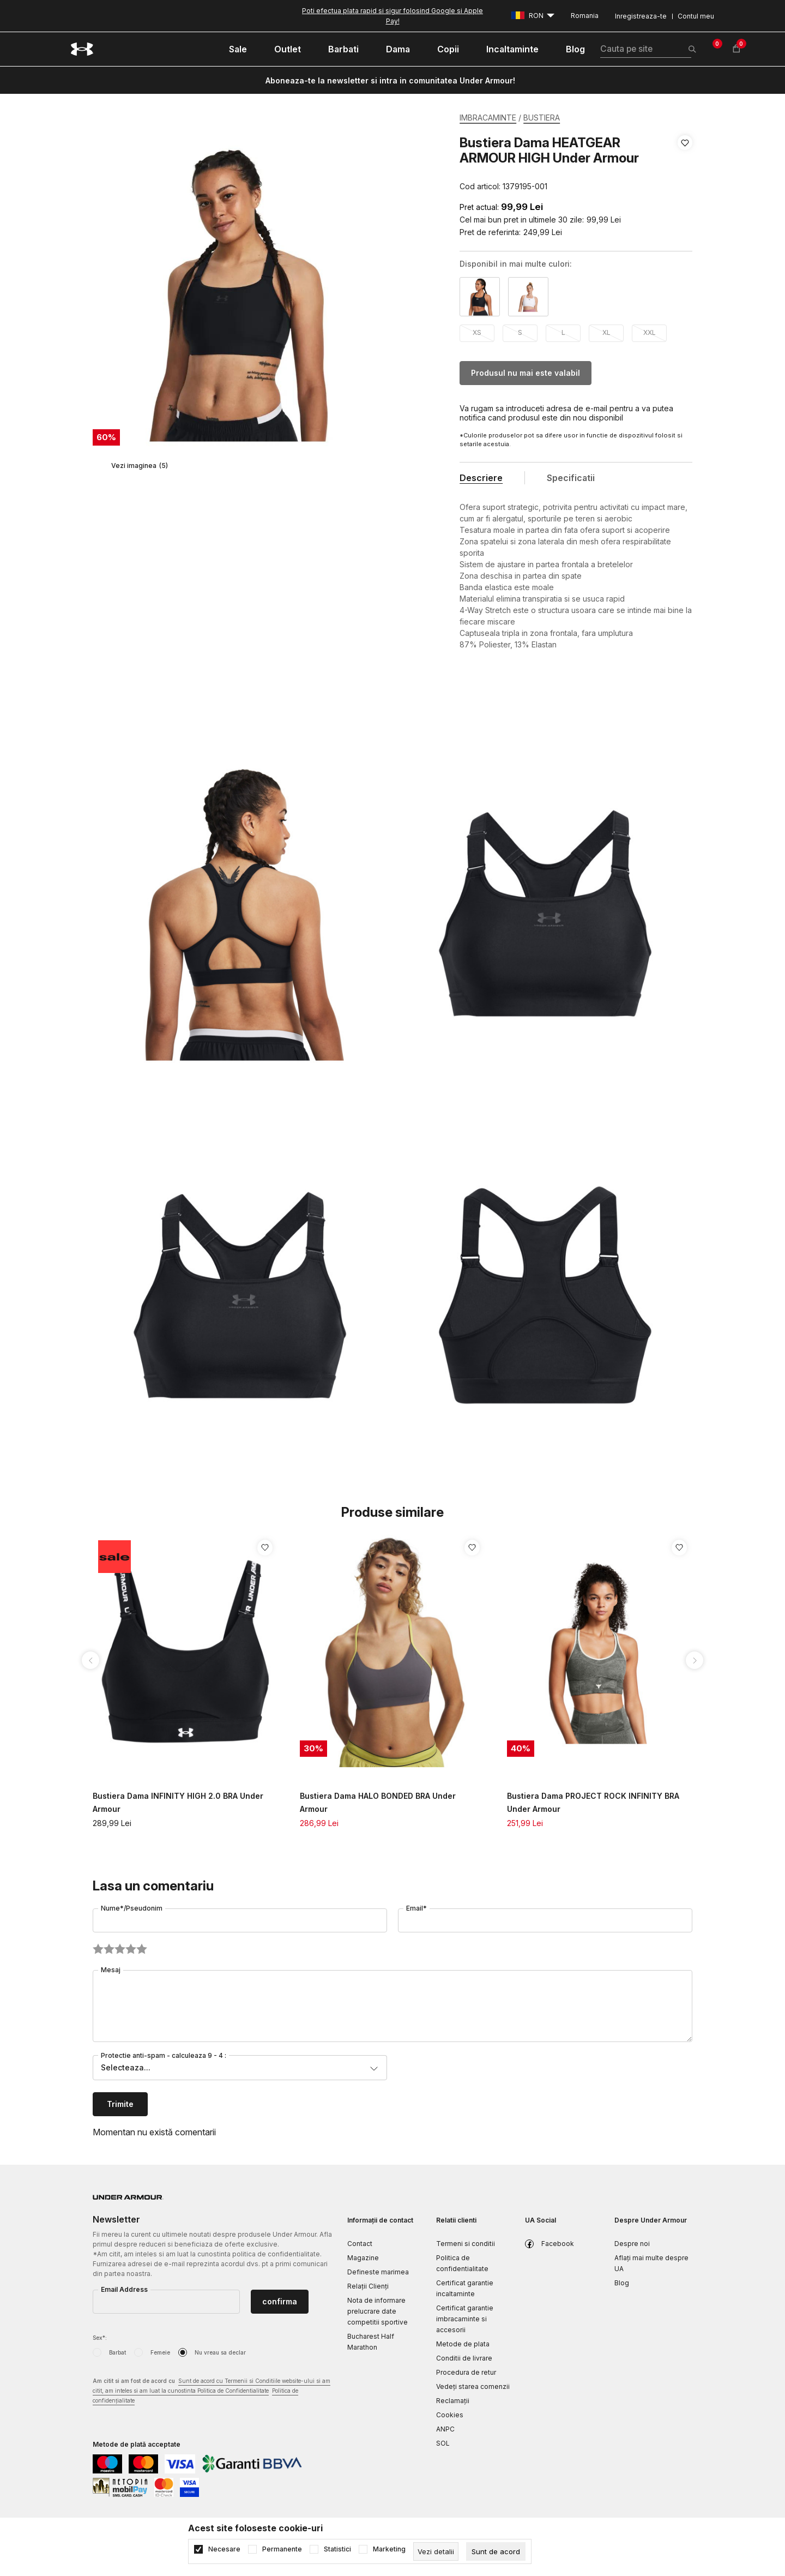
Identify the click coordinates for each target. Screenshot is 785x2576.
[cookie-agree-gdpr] (496, 2551)
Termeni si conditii (465, 2243)
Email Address (124, 2289)
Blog (621, 2283)
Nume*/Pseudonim (131, 1908)
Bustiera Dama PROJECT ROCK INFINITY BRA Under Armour (593, 1802)
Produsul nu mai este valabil (525, 372)
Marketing (389, 2549)
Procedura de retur (466, 2372)
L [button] (563, 332)
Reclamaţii (452, 2401)
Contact (359, 2243)
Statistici (337, 2549)
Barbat (117, 2352)
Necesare (224, 2549)
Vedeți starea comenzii (473, 2386)
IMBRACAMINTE (488, 117)
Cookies (449, 2415)
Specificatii (571, 477)
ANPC (445, 2429)
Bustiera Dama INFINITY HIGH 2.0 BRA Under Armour (178, 1802)
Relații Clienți (368, 2286)
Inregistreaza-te (641, 16)
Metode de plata (463, 2344)
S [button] (520, 332)
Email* (416, 1908)
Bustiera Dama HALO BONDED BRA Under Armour (378, 1802)
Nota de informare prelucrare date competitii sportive (377, 2311)
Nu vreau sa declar (220, 2352)
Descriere (481, 477)
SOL (443, 2443)
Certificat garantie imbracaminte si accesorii (464, 2319)
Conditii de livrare (464, 2358)
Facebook (557, 2243)
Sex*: (100, 2337)
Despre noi (632, 2243)
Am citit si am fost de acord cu (211, 2391)
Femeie (160, 2352)
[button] (685, 164)
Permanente (282, 2549)
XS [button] (477, 332)
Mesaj (110, 1970)
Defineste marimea (378, 2272)
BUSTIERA (541, 117)
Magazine (363, 2258)
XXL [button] (649, 332)
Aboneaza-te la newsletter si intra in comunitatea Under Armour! (390, 80)
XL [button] (606, 332)
